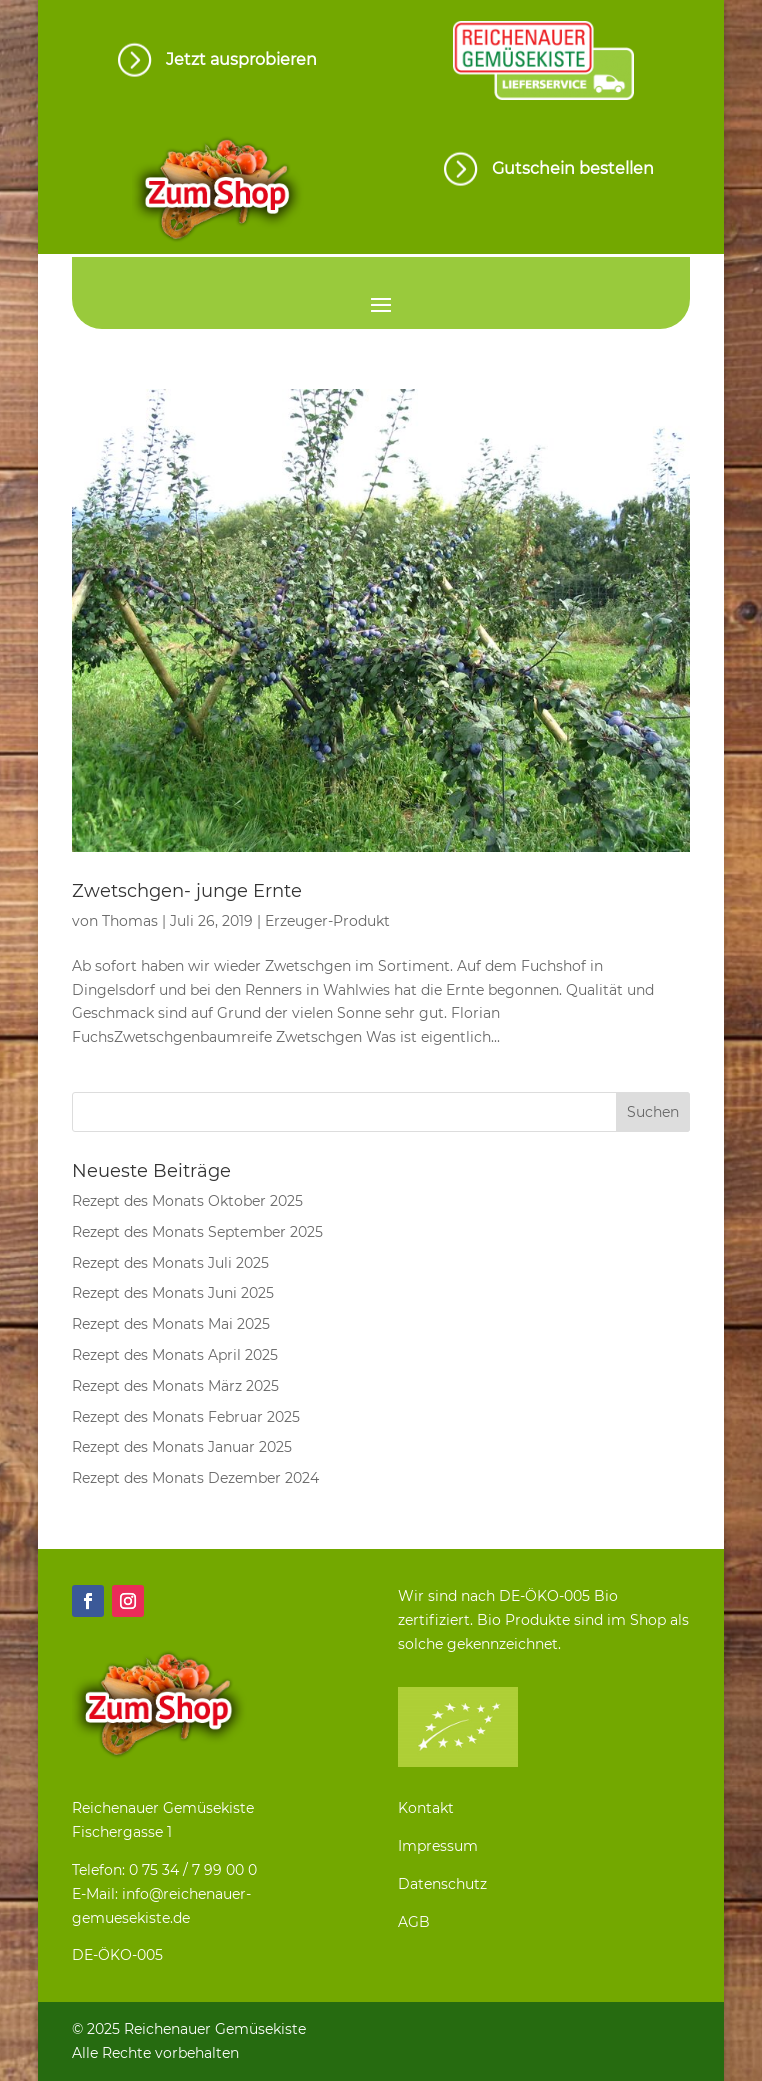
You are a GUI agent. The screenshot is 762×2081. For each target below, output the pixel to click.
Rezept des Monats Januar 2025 (182, 1447)
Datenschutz (442, 1884)
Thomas (130, 921)
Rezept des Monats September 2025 (197, 1232)
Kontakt (426, 1808)
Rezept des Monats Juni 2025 (173, 1293)
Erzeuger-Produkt (327, 921)
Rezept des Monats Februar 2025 (186, 1417)
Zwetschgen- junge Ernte (187, 891)
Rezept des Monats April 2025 (175, 1355)
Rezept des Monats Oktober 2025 (187, 1201)
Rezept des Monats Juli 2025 (170, 1263)
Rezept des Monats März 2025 (175, 1386)
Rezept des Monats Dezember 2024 (195, 1478)
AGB (414, 1922)
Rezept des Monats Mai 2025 (171, 1324)
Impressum (438, 1846)
